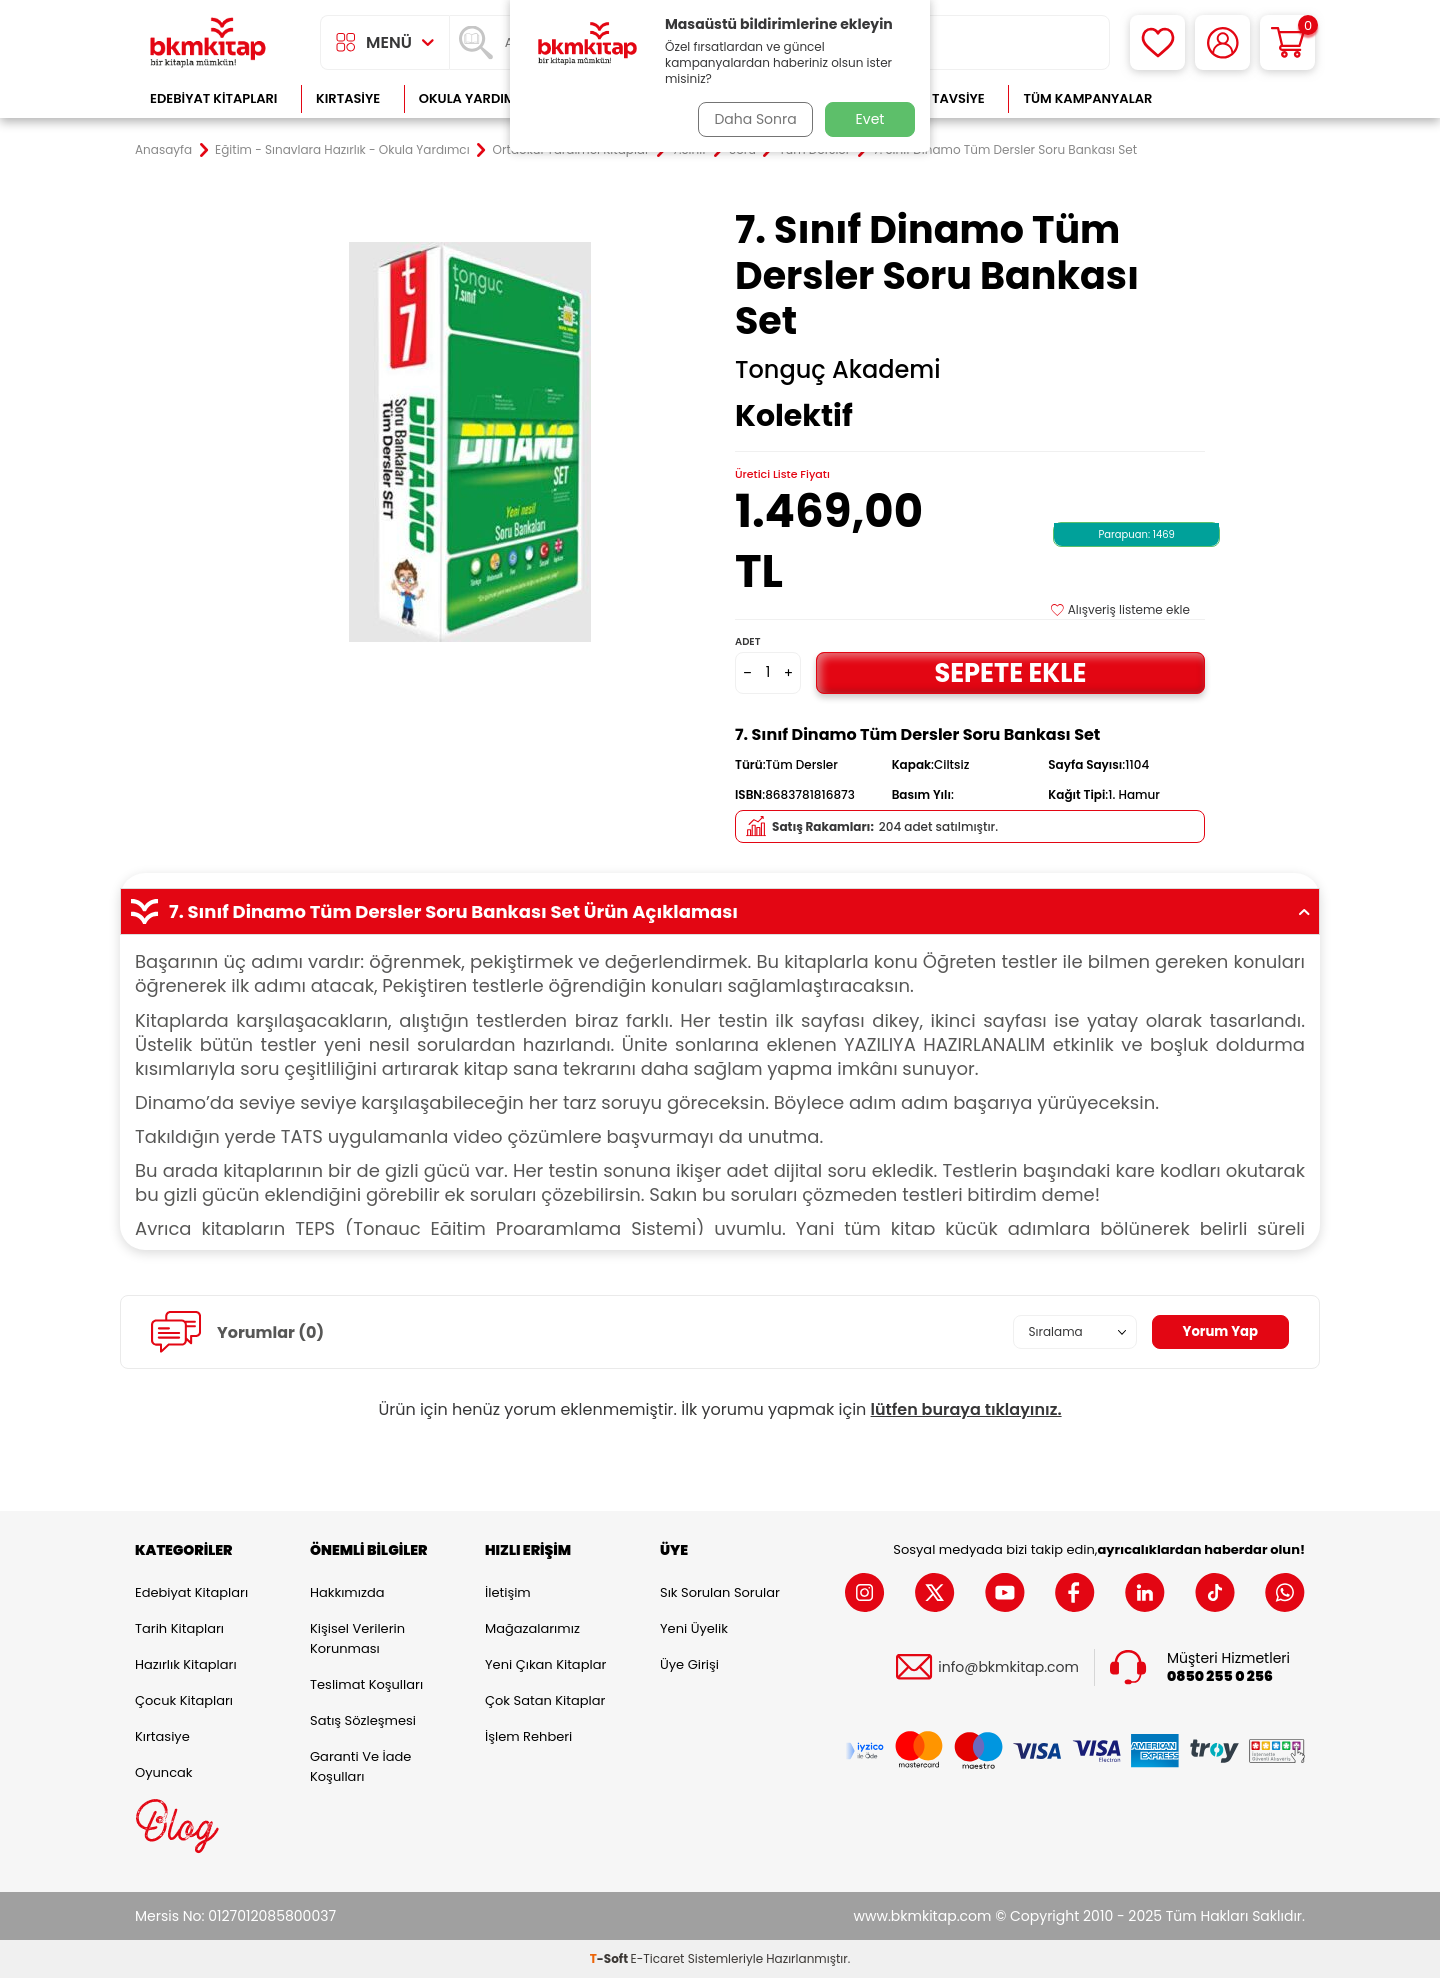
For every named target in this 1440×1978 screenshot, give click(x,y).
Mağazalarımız (532, 1628)
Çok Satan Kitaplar (545, 1700)
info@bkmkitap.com (1008, 1667)
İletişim (508, 1592)
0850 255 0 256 (1220, 1676)
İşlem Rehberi (528, 1736)
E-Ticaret (658, 1958)
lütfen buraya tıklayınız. (966, 1409)
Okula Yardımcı (474, 98)
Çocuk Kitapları (184, 1700)
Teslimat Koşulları (366, 1684)
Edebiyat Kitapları (213, 98)
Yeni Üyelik (694, 1628)
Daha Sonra (753, 119)
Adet (747, 641)
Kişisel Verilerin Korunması (357, 1638)
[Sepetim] (1287, 42)
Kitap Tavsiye (938, 98)
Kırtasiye (348, 98)
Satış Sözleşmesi (363, 1720)
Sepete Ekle (1010, 672)
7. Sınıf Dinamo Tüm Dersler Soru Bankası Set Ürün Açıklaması (720, 912)
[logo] (208, 42)
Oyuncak (164, 1772)
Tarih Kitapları (179, 1628)
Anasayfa (163, 150)
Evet (870, 119)
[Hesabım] (1222, 42)
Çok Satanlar (1240, 98)
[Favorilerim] (1157, 42)
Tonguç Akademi (838, 370)
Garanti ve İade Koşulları (360, 1766)
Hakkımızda (347, 1592)
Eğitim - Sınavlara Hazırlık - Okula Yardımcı (342, 150)
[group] (470, 442)
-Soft (610, 1958)
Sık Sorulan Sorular (720, 1592)
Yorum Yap (1218, 1332)
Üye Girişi (689, 1664)
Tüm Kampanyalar (1087, 98)
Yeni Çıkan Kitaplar (545, 1664)
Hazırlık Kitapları (186, 1664)
